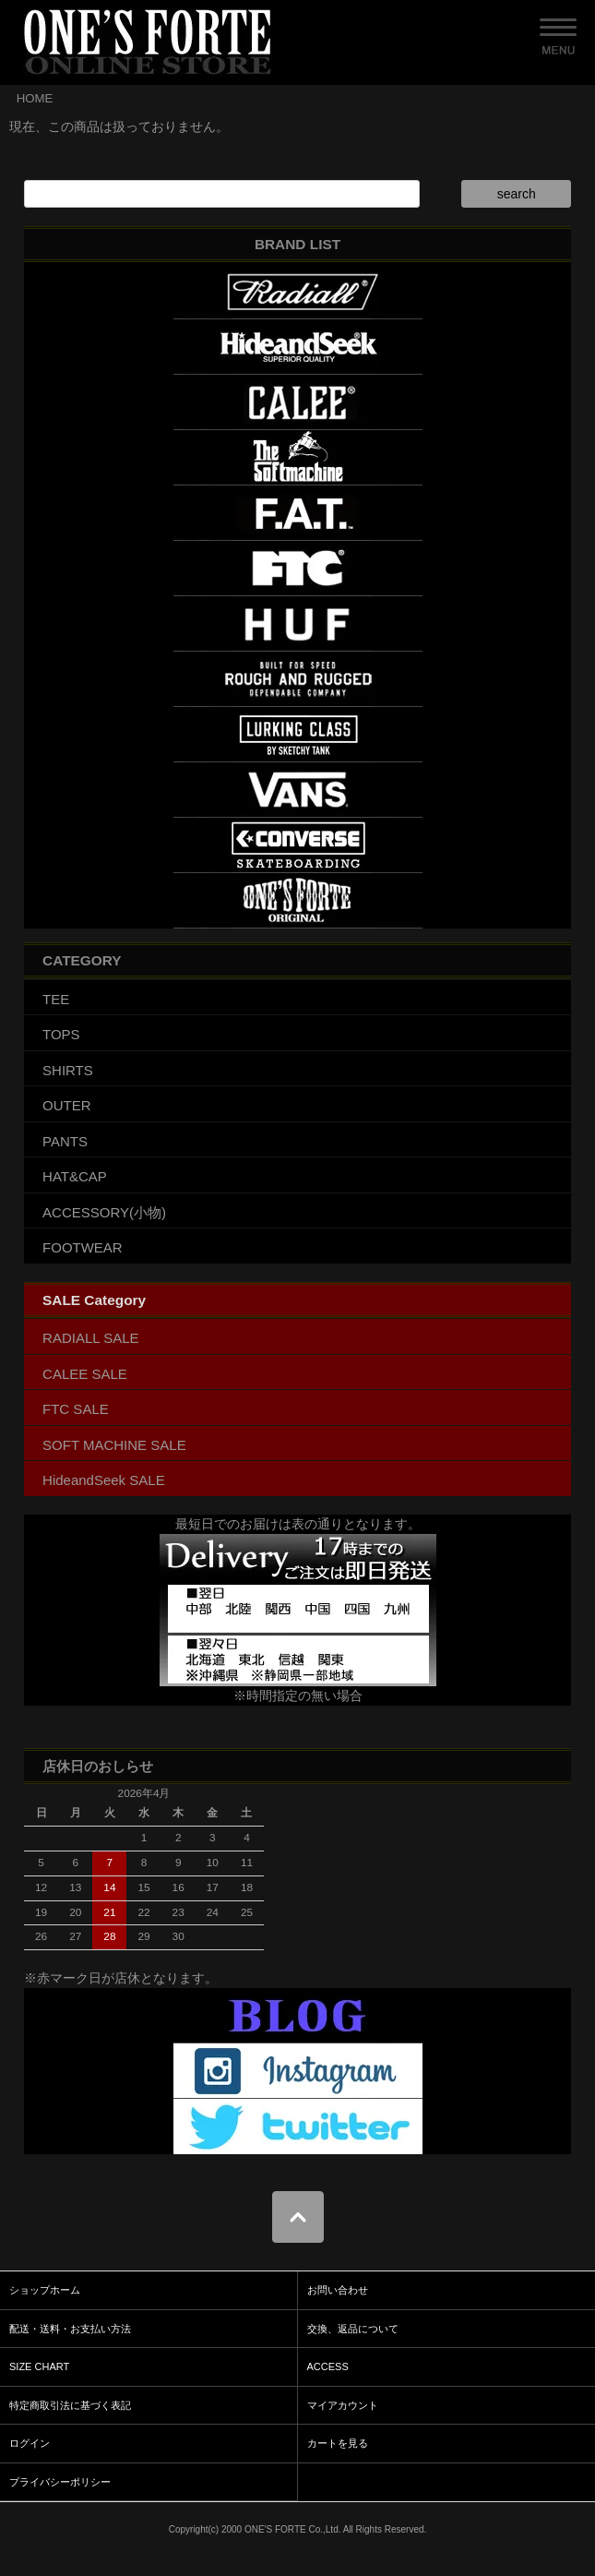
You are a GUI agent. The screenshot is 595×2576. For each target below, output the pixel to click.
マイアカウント (342, 2405)
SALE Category (94, 1300)
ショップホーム (44, 2289)
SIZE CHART (39, 2366)
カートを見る (337, 2443)
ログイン (29, 2443)
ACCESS (328, 2366)
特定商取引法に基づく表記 (70, 2405)
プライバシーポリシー (60, 2481)
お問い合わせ (337, 2289)
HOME (35, 98)
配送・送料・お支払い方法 (70, 2328)
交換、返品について (353, 2328)
